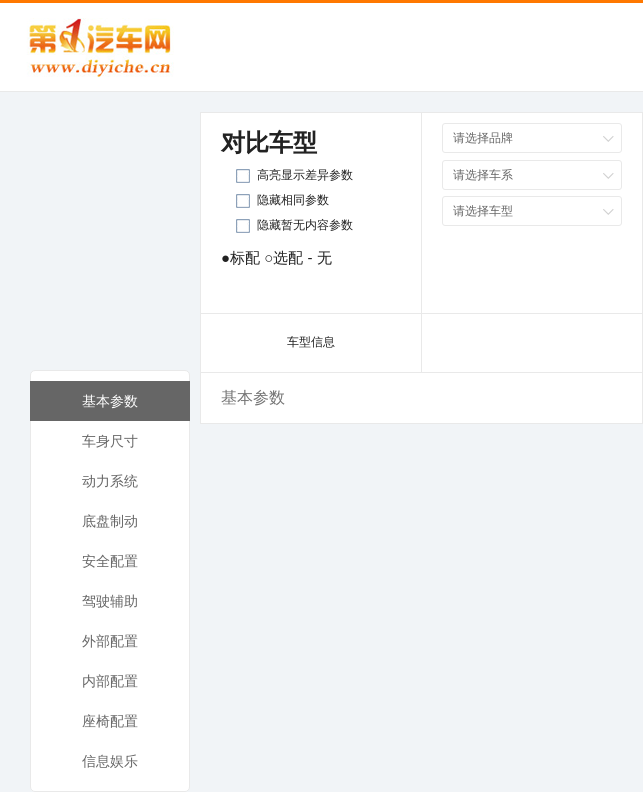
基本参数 (110, 401)
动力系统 (110, 481)
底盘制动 (110, 521)
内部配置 (110, 681)
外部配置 (110, 641)
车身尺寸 (110, 441)
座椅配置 (110, 721)
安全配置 (110, 561)
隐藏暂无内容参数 (305, 225)
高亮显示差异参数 (305, 175)
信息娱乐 (110, 761)
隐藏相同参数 (293, 200)
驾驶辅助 (110, 601)
